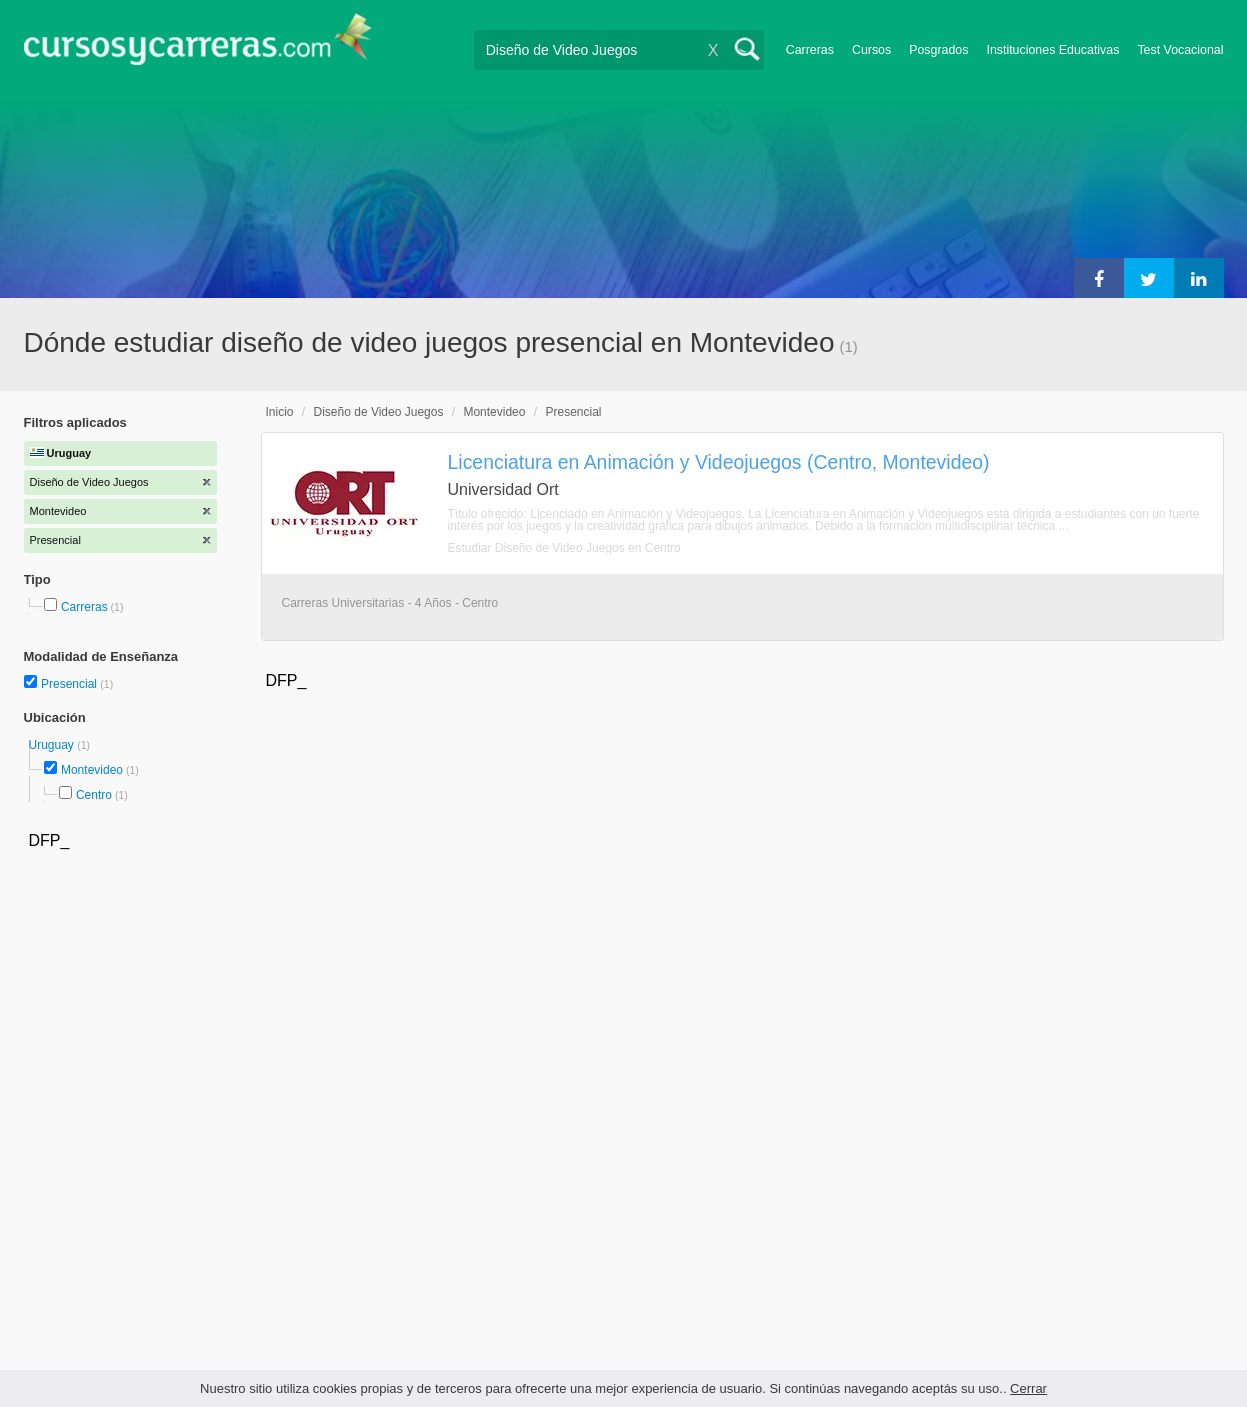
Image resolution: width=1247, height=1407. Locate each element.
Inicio (280, 412)
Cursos (871, 50)
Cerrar (1028, 1388)
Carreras (810, 50)
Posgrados (938, 50)
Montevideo (92, 770)
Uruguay (53, 745)
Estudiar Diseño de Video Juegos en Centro (564, 548)
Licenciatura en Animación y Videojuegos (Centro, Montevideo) (719, 462)
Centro (94, 795)
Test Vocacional (1180, 50)
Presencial (70, 684)
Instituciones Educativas (1052, 50)
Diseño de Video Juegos (379, 412)
